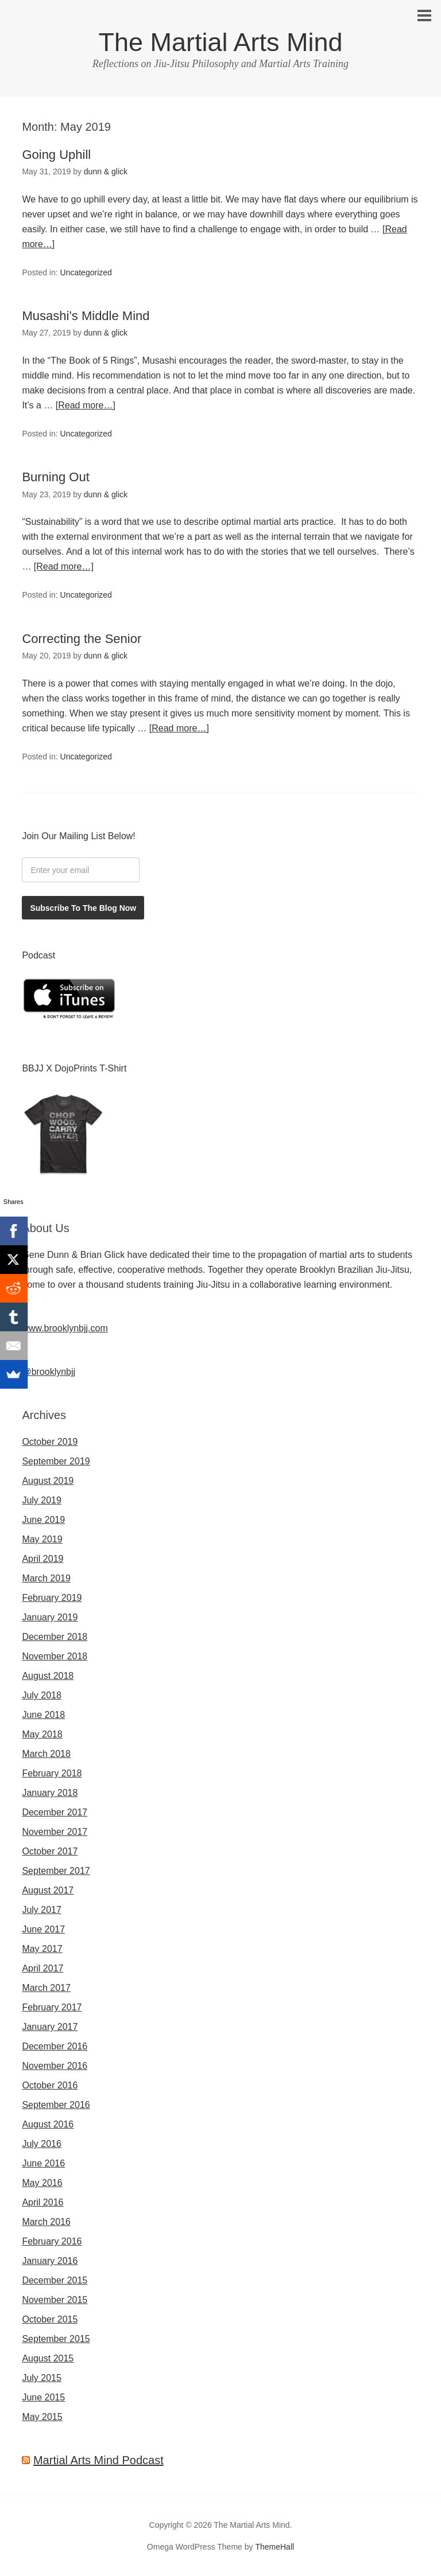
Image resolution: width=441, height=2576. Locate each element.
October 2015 (50, 2319)
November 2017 (54, 1832)
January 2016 (50, 2261)
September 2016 (56, 2105)
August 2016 (48, 2124)
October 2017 (50, 1851)
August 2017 (48, 1890)
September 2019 (56, 1461)
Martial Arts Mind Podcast (98, 2460)
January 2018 (50, 1793)
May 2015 (42, 2417)
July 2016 (41, 2144)
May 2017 (42, 1949)
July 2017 (41, 1910)
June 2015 (43, 2397)
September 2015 (56, 2339)
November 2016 (54, 2066)
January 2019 (50, 1617)
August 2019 (48, 1481)
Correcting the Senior (81, 639)
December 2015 (54, 2280)
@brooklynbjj (48, 1372)
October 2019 (50, 1442)
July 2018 (41, 1695)
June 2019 (43, 1520)
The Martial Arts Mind (220, 42)
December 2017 (54, 1812)
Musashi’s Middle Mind (85, 316)
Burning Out (55, 477)
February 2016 (52, 2241)
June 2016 (43, 2163)
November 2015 (54, 2300)
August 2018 (48, 1676)
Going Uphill (56, 154)
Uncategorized (86, 272)
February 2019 (52, 1598)
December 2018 (54, 1637)
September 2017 (56, 1871)
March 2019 (46, 1578)
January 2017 (50, 2027)
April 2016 (42, 2202)
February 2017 (52, 2007)
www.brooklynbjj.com (64, 1328)
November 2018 (54, 1656)
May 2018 (42, 1734)
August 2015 (48, 2358)
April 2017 (42, 1968)
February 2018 (52, 1773)
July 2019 (41, 1500)
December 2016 (54, 2046)
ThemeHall (274, 2546)
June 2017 (43, 1929)
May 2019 (42, 1539)
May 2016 (42, 2183)
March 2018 (46, 1754)
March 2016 (46, 2222)
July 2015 (41, 2378)
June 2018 (43, 1715)
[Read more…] (85, 405)
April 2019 (42, 1559)
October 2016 (50, 2085)
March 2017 (46, 1988)
